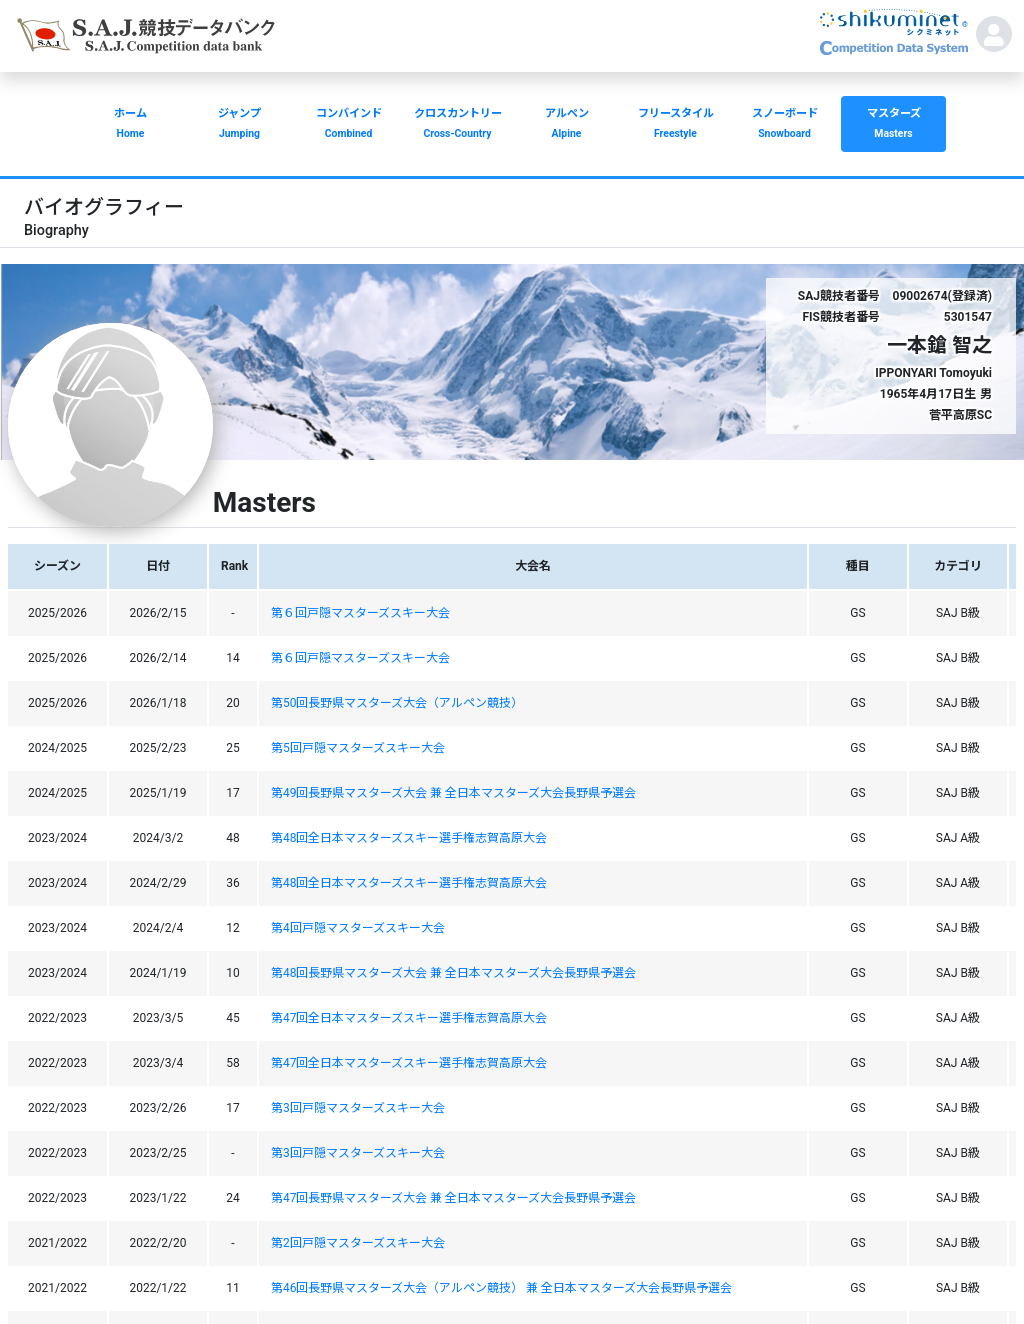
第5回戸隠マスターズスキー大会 (358, 748)
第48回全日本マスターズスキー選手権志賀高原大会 (409, 838)
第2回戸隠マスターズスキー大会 (358, 1243)
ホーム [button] (130, 125)
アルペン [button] (566, 125)
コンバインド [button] (348, 125)
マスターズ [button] (893, 125)
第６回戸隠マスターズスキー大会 (360, 613)
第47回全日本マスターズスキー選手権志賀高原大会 (409, 1018)
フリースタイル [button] (675, 125)
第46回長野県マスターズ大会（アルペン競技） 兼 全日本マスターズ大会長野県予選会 (501, 1288)
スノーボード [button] (784, 125)
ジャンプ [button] (239, 125)
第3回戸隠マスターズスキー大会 (358, 1108)
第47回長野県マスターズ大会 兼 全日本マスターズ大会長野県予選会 (453, 1198)
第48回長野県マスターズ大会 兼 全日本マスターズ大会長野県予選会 (453, 973)
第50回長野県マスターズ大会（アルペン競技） (397, 703)
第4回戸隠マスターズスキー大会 (358, 928)
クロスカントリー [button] (457, 125)
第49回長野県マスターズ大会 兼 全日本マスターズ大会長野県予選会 (453, 793)
